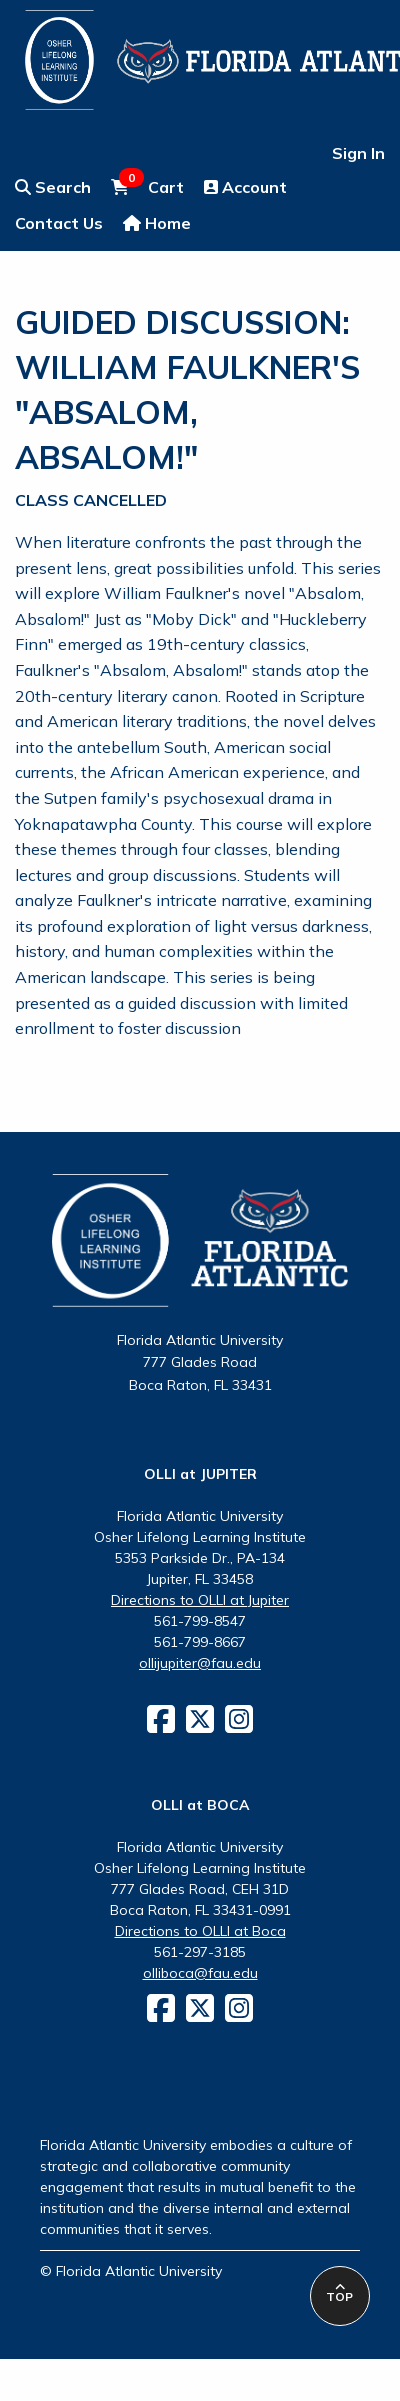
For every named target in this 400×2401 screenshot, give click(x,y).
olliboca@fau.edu (200, 1973)
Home (157, 223)
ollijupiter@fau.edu (200, 1663)
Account (245, 187)
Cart (147, 186)
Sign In (358, 153)
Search (53, 187)
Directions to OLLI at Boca (200, 1931)
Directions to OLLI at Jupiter (200, 1600)
